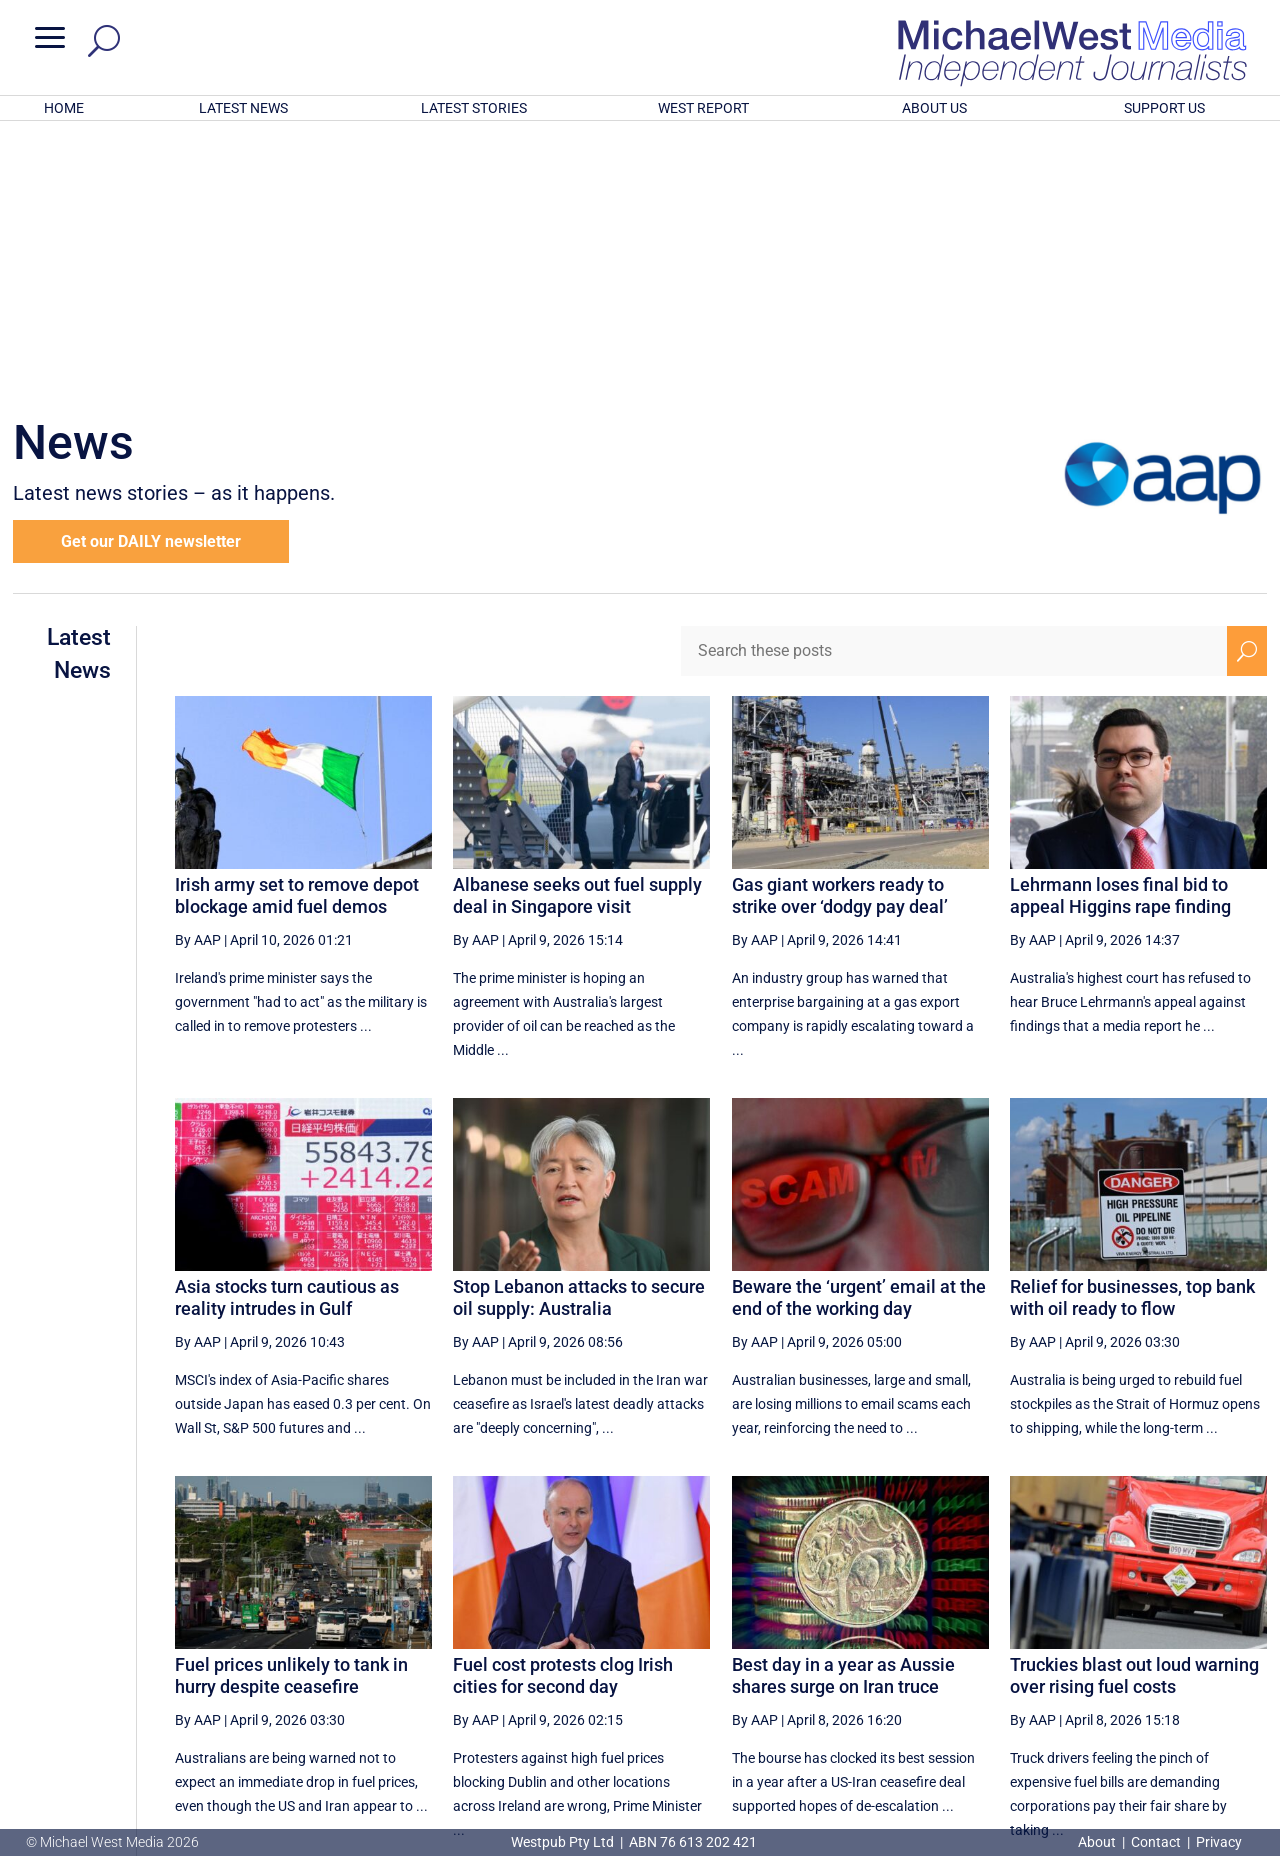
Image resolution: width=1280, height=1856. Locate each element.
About (1098, 1842)
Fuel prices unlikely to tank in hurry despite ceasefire (291, 1413)
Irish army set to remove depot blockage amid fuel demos (297, 633)
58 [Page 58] (952, 1656)
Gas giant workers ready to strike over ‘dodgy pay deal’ (840, 633)
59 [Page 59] (1002, 1656)
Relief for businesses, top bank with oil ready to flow (1132, 1035)
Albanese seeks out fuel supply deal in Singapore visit (577, 633)
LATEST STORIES (474, 108)
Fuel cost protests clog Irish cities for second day (563, 1413)
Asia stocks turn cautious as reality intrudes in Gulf (287, 1035)
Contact (1156, 1842)
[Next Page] (1200, 1655)
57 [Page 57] (901, 1656)
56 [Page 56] (851, 1656)
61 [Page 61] (1104, 1656)
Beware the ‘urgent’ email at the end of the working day (859, 1035)
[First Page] (761, 1655)
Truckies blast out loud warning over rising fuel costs (1134, 1413)
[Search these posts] (954, 389)
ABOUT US (934, 108)
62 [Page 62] (1154, 1656)
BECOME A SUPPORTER (1177, 1727)
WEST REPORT (703, 108)
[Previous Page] (804, 1655)
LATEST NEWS (243, 108)
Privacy (1219, 1842)
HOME (64, 108)
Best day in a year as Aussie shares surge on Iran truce (843, 1413)
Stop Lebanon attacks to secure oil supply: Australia (579, 1035)
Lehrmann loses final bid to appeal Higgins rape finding (1120, 633)
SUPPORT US (1164, 108)
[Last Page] (1245, 1655)
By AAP (198, 678)
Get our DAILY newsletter (151, 279)
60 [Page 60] (1053, 1656)
